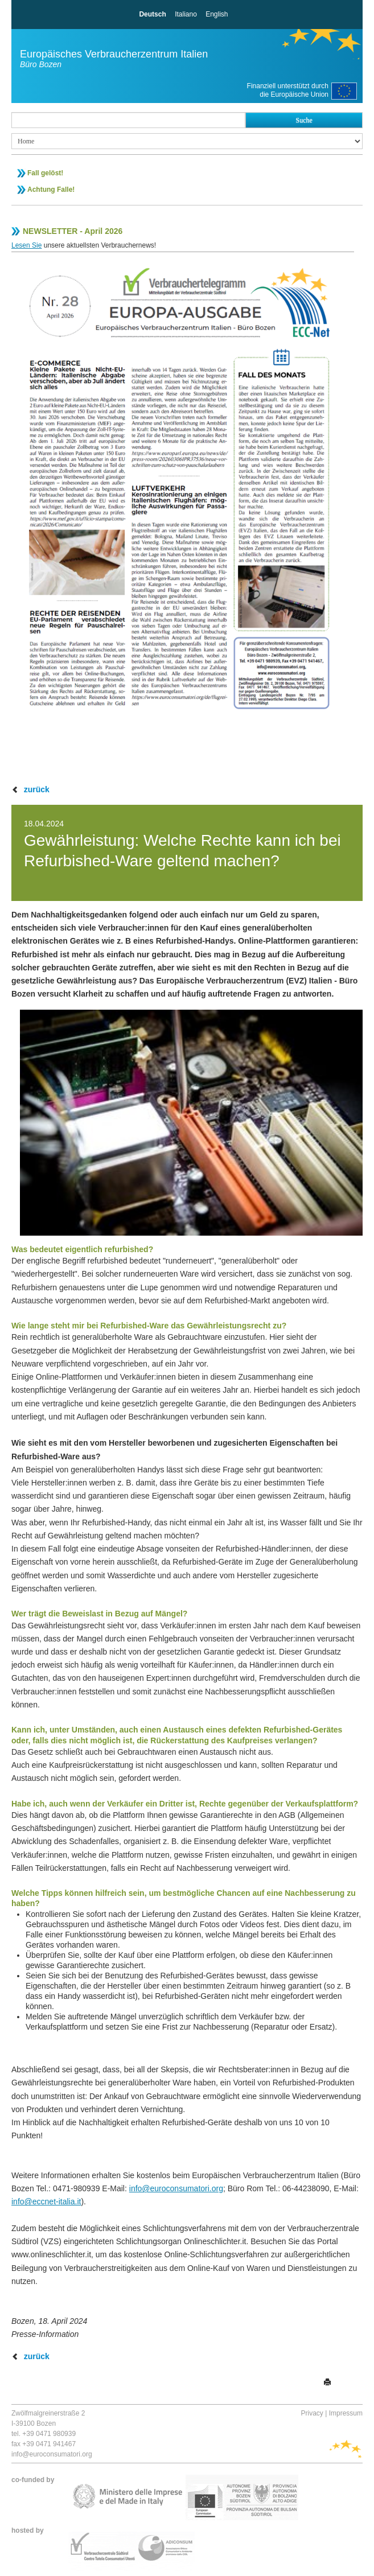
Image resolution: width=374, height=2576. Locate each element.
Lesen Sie (26, 245)
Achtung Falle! (51, 190)
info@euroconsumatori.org (176, 2188)
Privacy (312, 2413)
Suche (303, 120)
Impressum (346, 2413)
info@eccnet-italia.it (46, 2201)
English (217, 14)
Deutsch (152, 14)
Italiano (186, 14)
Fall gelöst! (45, 173)
